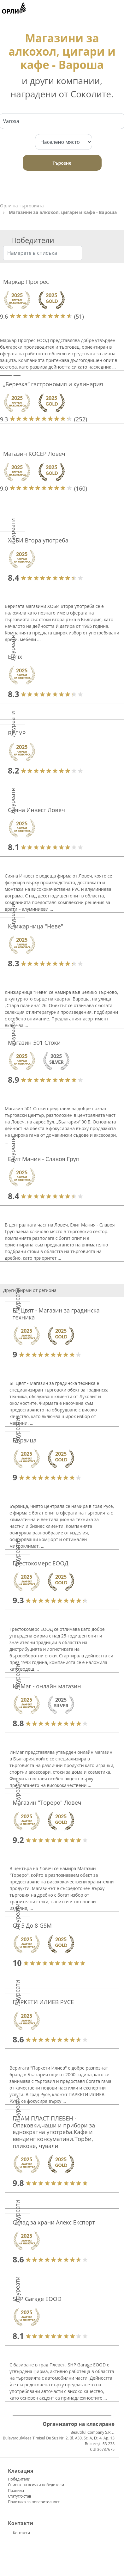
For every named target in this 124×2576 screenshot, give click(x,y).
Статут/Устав (19, 2496)
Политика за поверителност (34, 2502)
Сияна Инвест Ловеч (36, 810)
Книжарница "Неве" (35, 926)
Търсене (62, 163)
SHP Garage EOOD (37, 2299)
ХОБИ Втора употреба (38, 540)
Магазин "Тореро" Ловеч (47, 1802)
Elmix (15, 656)
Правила (16, 2490)
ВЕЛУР (17, 733)
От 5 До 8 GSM (32, 1925)
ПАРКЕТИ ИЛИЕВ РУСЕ (43, 2002)
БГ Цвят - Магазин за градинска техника (56, 1313)
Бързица (25, 1440)
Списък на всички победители (36, 2484)
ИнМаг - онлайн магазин (47, 1686)
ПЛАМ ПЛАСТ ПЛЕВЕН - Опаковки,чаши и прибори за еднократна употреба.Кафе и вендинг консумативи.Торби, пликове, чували (54, 2131)
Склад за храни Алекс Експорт (54, 2222)
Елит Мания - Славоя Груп (44, 1159)
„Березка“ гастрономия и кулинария (53, 384)
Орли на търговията (22, 206)
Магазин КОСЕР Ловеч (34, 453)
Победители (19, 2479)
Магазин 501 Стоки (34, 1042)
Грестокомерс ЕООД (40, 1563)
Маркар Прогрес (26, 281)
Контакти (21, 2533)
